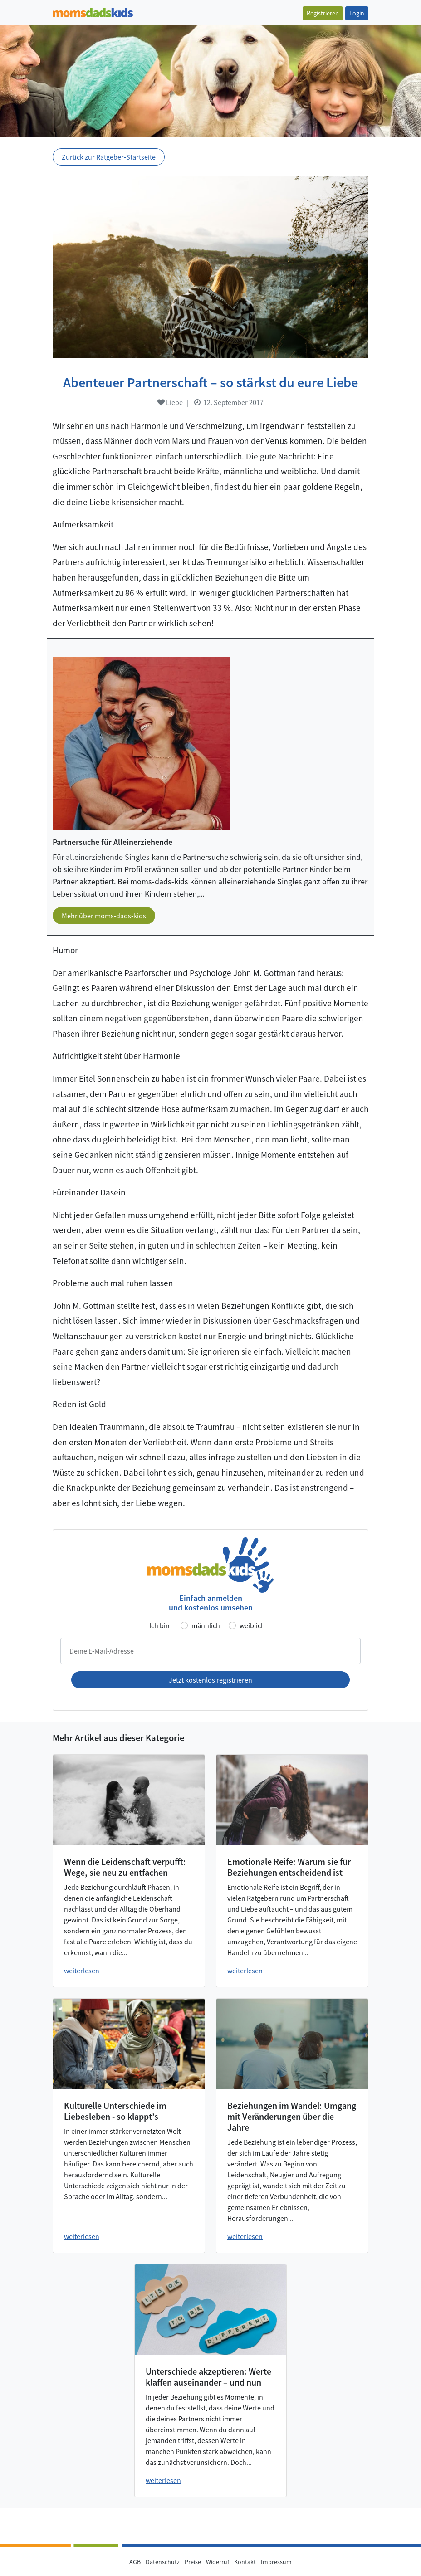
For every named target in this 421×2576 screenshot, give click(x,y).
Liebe (170, 402)
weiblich (252, 1625)
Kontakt (245, 2562)
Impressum (276, 2562)
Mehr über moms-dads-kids (104, 915)
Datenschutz (163, 2562)
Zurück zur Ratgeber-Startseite (109, 156)
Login (356, 13)
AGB (135, 2562)
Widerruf (217, 2562)
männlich (205, 1625)
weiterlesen (81, 1970)
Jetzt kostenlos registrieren (210, 1679)
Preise (193, 2562)
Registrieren (323, 13)
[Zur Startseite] (93, 11)
